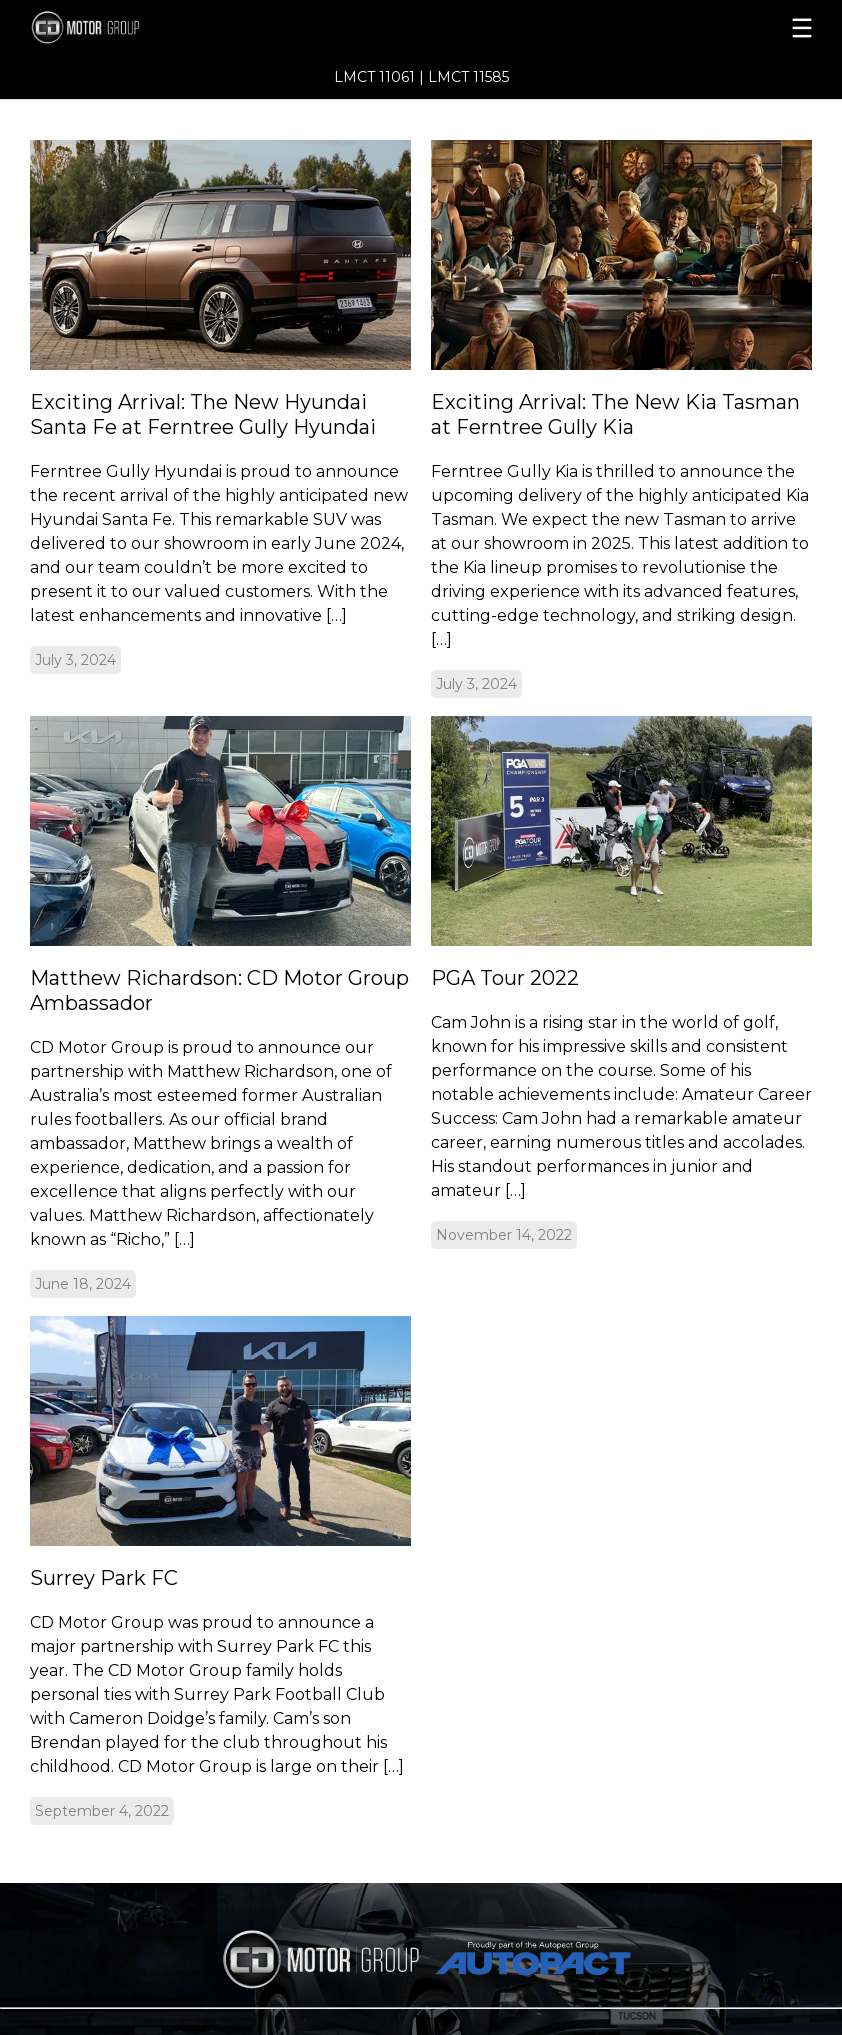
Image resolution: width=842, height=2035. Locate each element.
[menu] (621, 28)
